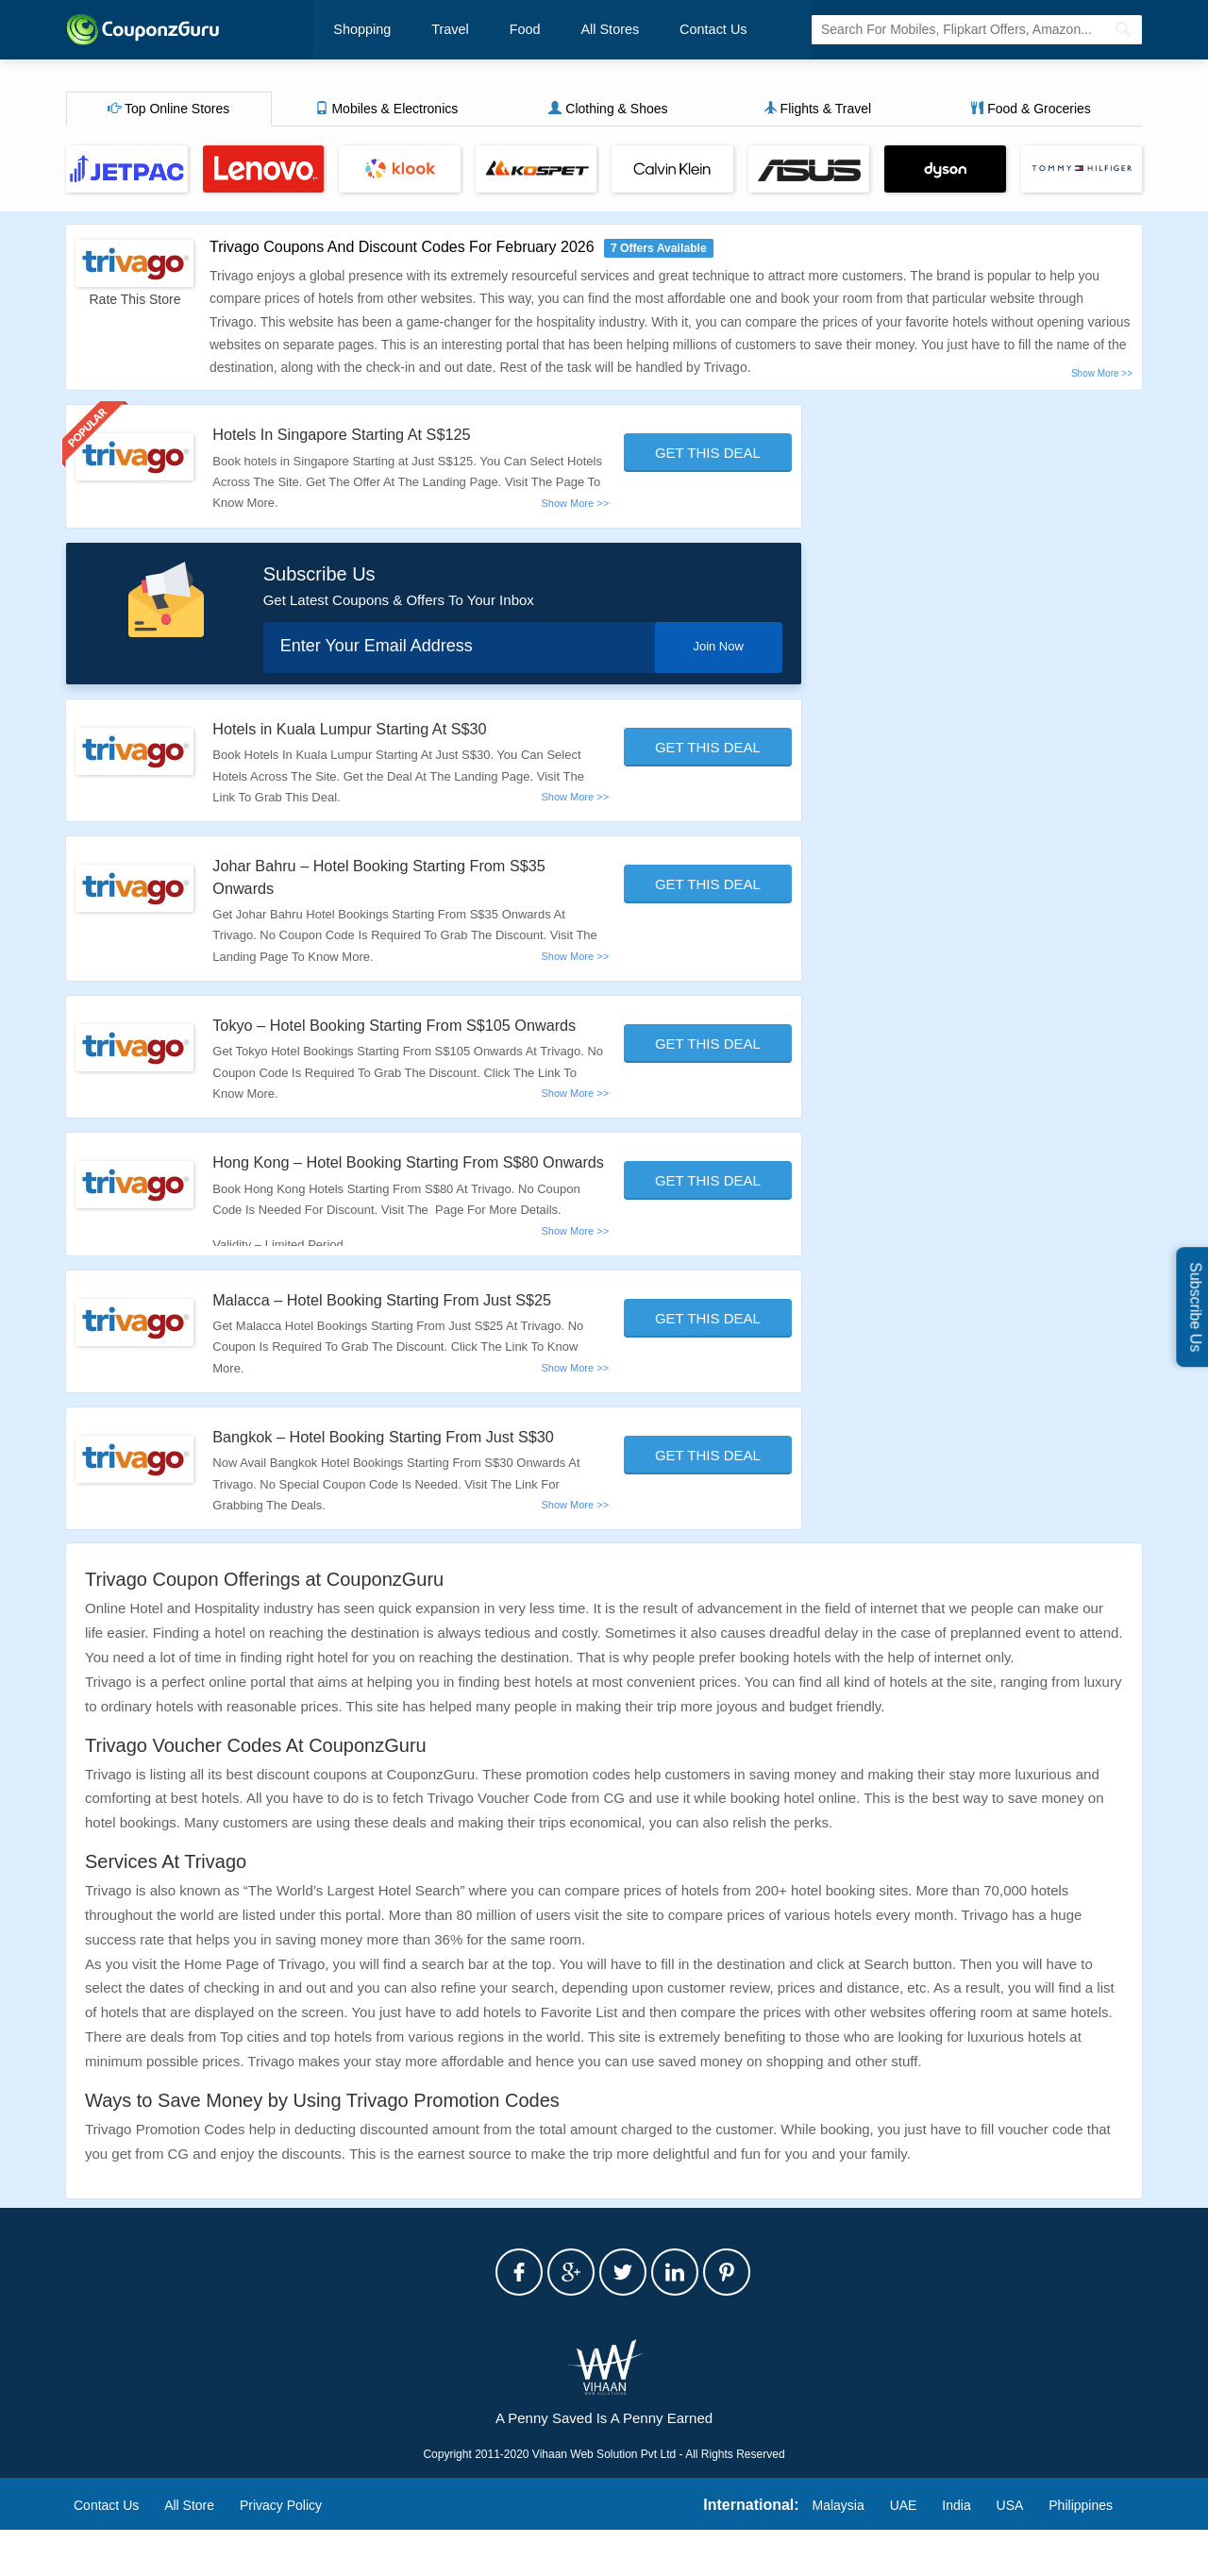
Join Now (711, 648)
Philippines (1081, 2551)
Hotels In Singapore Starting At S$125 (355, 436)
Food (504, 30)
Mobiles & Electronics (387, 110)
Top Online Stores (168, 110)
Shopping (361, 30)
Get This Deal (708, 454)
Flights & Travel (817, 110)
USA (1010, 2551)
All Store (189, 2551)
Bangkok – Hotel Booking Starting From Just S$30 (401, 1482)
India (956, 2551)
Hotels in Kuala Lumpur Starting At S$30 (364, 730)
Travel (439, 30)
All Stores (579, 30)
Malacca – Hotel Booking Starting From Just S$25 (400, 1346)
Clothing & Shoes (607, 110)
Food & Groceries (1030, 110)
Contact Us (672, 30)
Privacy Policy (281, 2551)
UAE (903, 2551)
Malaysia (838, 2551)
